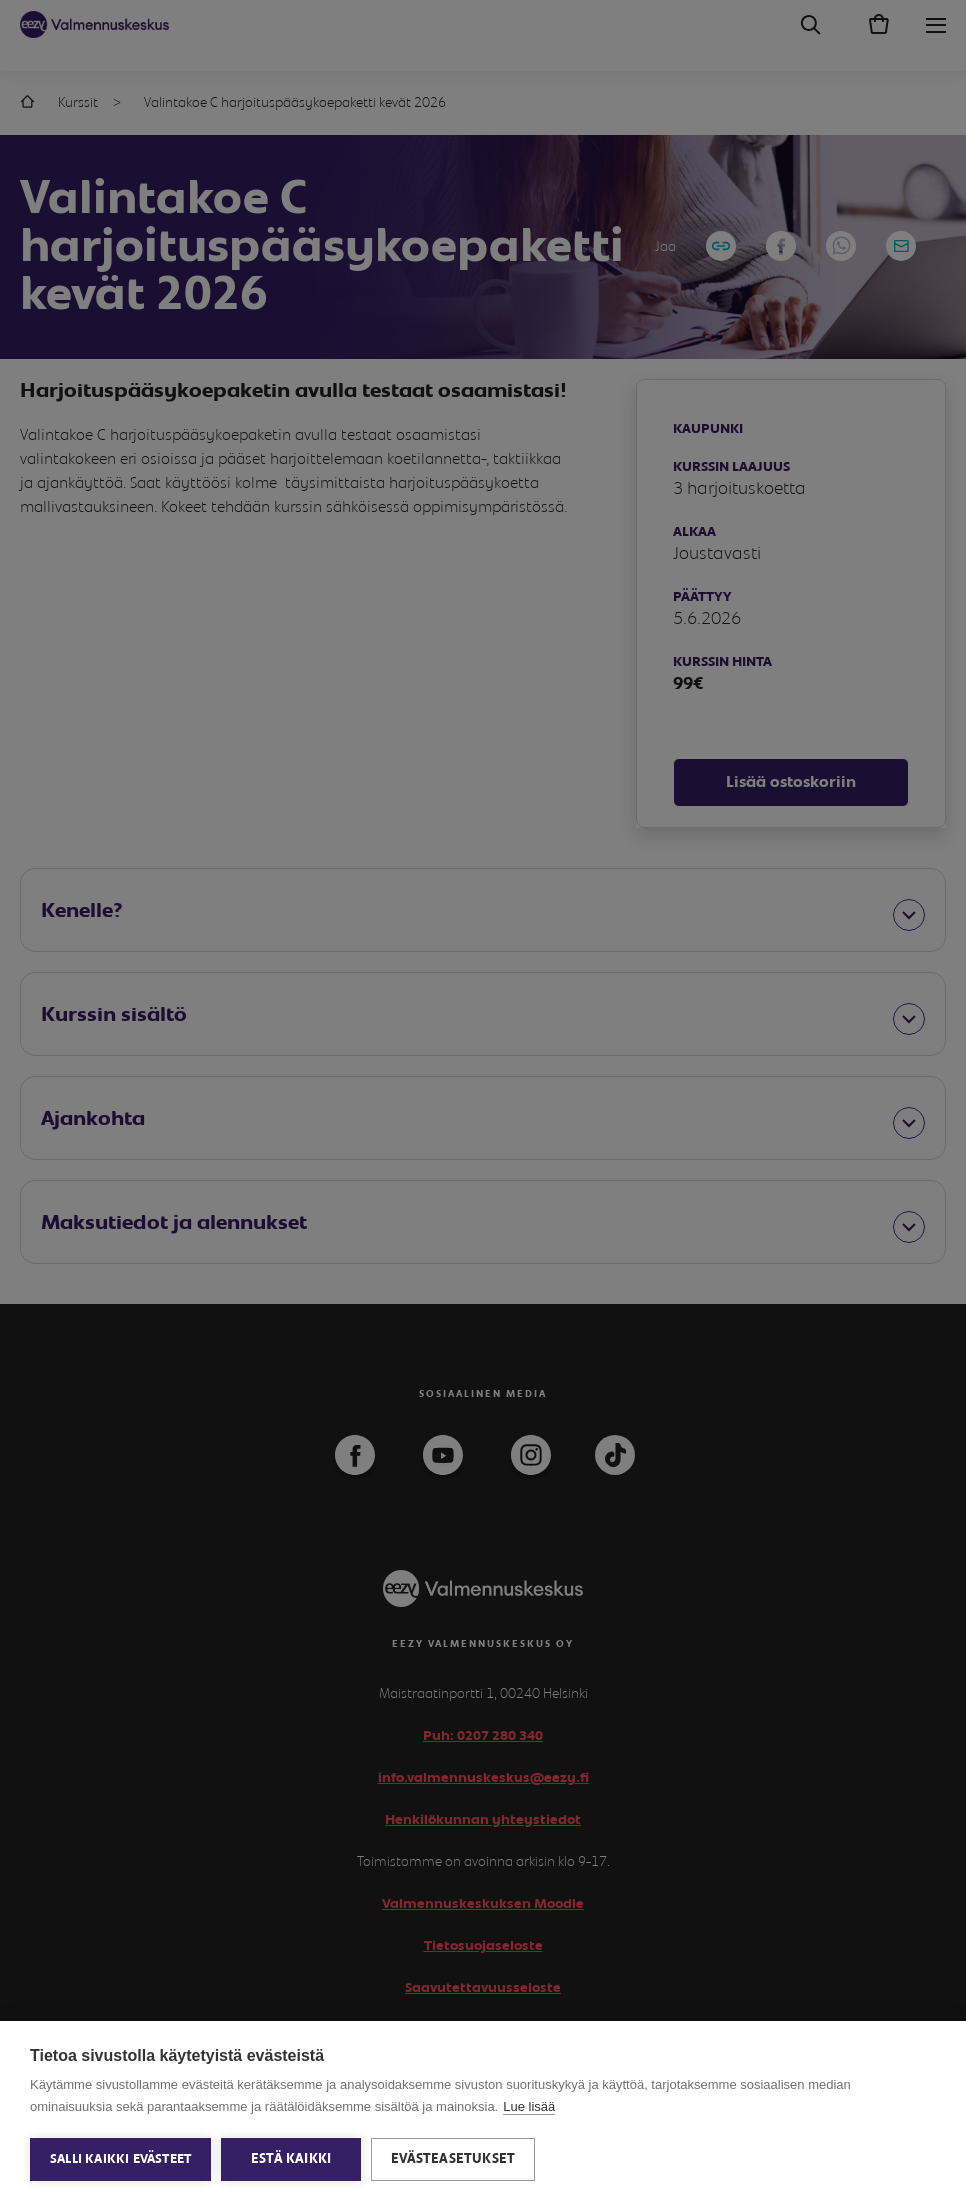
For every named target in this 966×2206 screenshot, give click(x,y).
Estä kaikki (291, 2159)
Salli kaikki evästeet (120, 2159)
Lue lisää (529, 2106)
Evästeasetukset (453, 2159)
